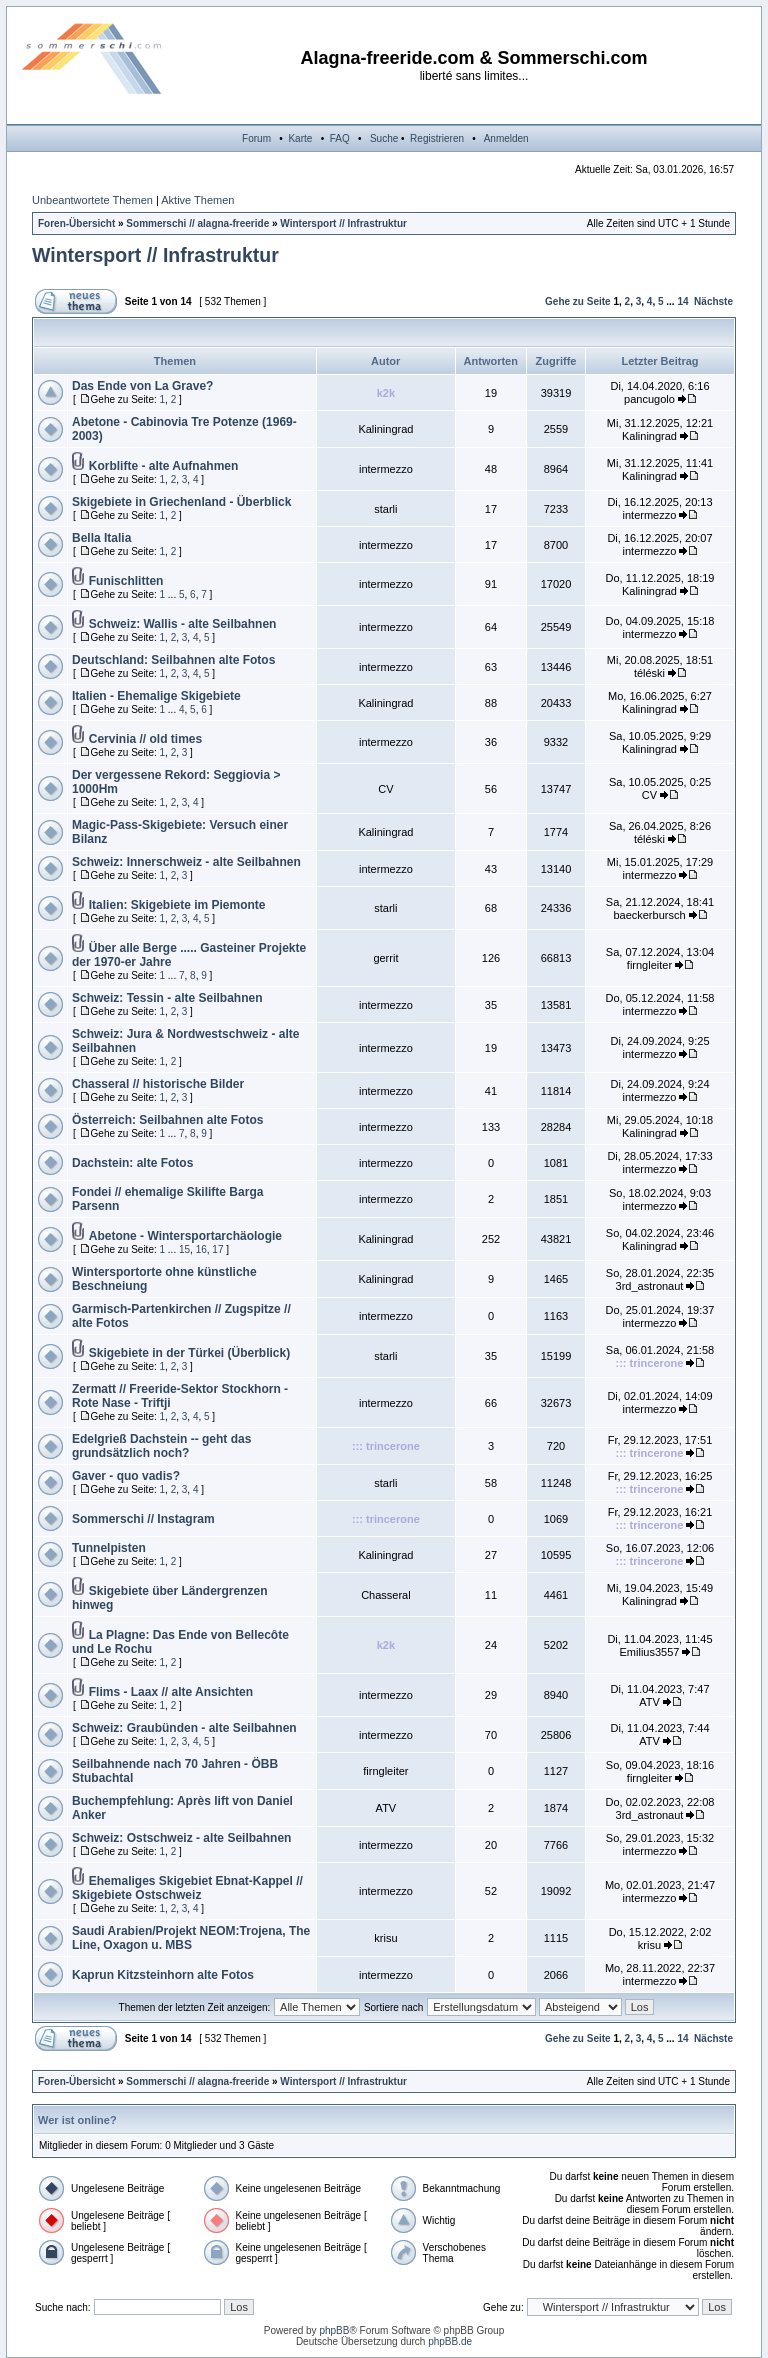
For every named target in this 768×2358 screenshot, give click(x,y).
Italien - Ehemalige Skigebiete (156, 696)
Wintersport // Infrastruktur (343, 223)
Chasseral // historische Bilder (158, 1084)
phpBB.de (450, 2341)
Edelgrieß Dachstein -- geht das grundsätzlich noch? (161, 1446)
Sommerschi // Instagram (143, 1519)
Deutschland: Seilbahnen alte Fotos (173, 660)
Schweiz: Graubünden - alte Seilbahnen (184, 1728)
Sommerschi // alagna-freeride (197, 223)
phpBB (334, 2330)
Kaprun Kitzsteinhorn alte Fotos (163, 1975)
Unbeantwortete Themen (92, 200)
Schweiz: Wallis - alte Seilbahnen (183, 624)
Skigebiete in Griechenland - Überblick (181, 502)
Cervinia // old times (145, 739)
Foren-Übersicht (76, 223)
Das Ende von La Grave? (142, 386)
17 (217, 1249)
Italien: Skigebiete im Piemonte (177, 905)
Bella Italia (101, 538)
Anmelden (506, 138)
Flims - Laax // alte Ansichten (171, 1692)
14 (682, 301)
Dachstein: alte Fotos (132, 1163)
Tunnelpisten (109, 1548)
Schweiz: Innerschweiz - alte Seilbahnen (186, 862)
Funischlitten (126, 581)
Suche (384, 138)
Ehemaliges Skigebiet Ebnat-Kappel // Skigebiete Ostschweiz (187, 1888)
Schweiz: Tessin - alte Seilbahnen (167, 998)
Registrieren (437, 138)
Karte (300, 138)
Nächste (713, 301)
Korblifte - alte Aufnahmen (164, 466)
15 (184, 1249)
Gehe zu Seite (578, 301)
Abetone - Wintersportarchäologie (185, 1236)
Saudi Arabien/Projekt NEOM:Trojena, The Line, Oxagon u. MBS (191, 1938)
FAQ (340, 138)
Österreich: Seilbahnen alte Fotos (167, 1120)
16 (201, 1249)
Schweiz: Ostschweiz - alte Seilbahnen (181, 1838)
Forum (256, 138)
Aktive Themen (197, 200)
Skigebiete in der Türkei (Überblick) (189, 1353)
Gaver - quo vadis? (126, 1476)
